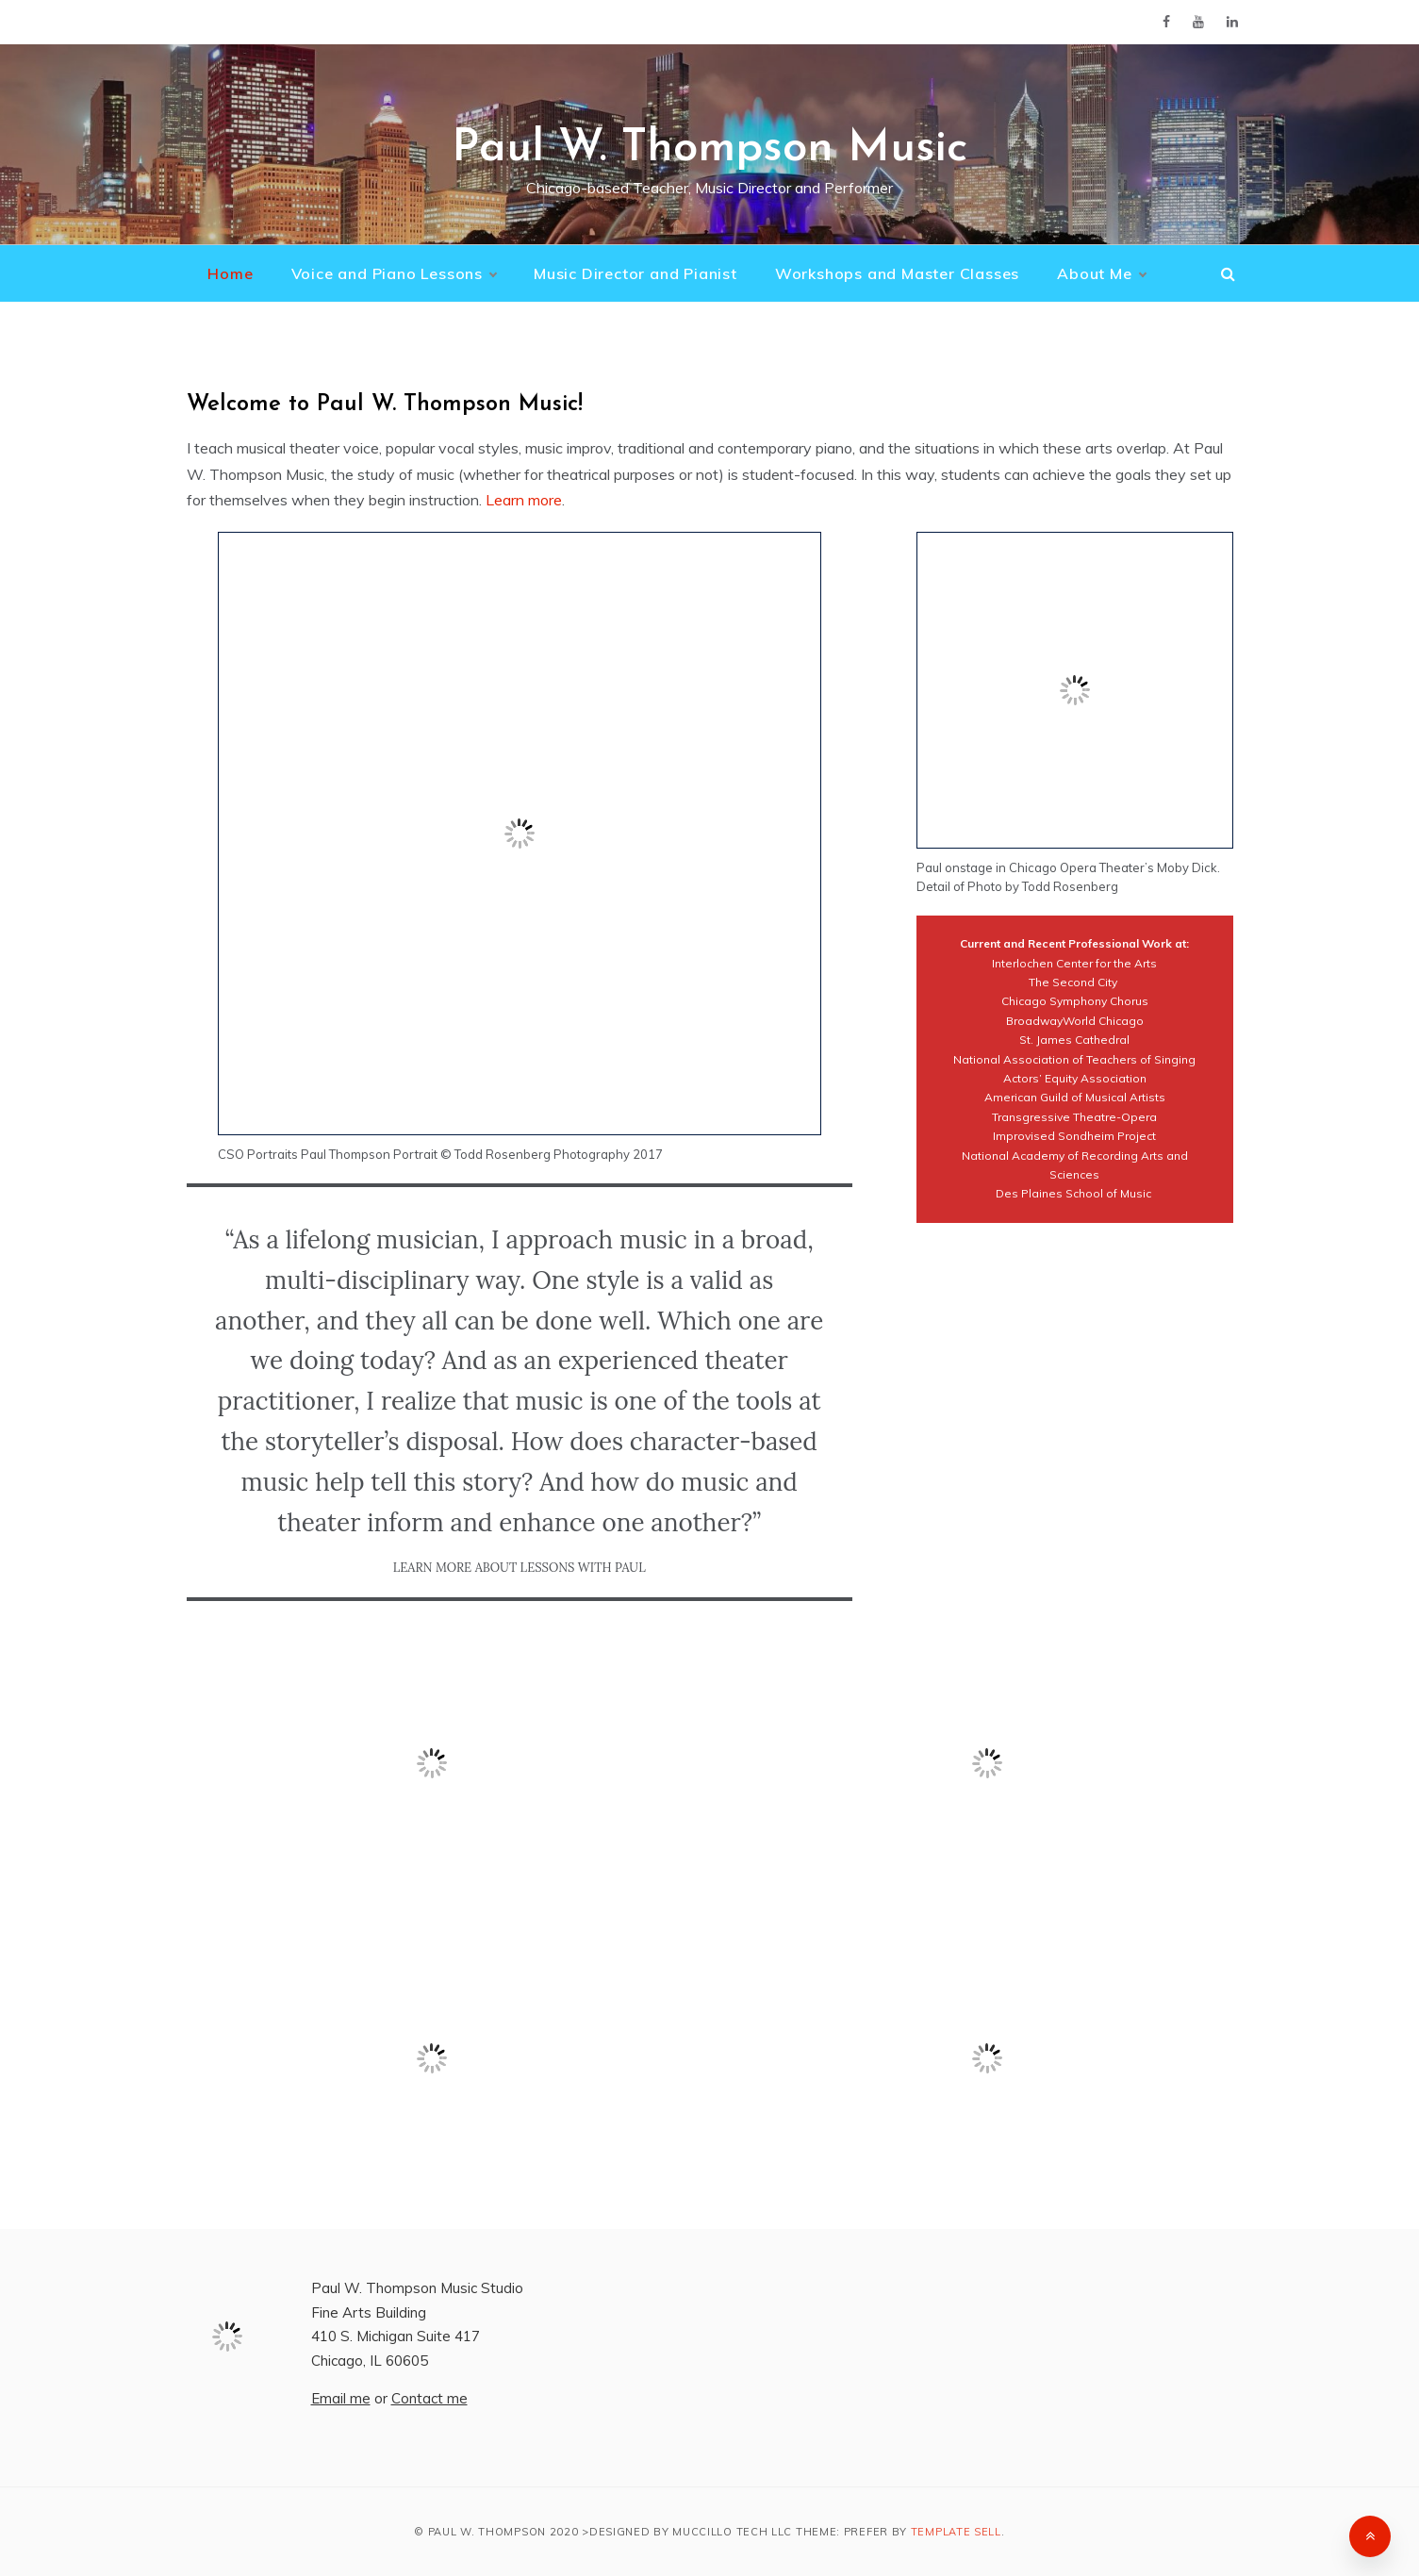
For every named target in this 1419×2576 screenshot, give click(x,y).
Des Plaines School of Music (1073, 1193)
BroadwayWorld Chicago (1075, 1021)
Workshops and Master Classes (897, 273)
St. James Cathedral (1074, 1039)
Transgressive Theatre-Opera (1074, 1117)
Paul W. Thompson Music (709, 149)
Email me (341, 2398)
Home (230, 273)
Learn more (524, 499)
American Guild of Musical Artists (1074, 1097)
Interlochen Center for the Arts (1074, 963)
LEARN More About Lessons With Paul (519, 1568)
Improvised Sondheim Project (1074, 1136)
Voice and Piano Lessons (393, 273)
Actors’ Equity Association (1075, 1078)
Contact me (429, 2398)
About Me (1101, 273)
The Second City (1074, 982)
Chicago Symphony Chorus (1074, 1001)
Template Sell (956, 2531)
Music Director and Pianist (635, 273)
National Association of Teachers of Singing (1074, 1059)
